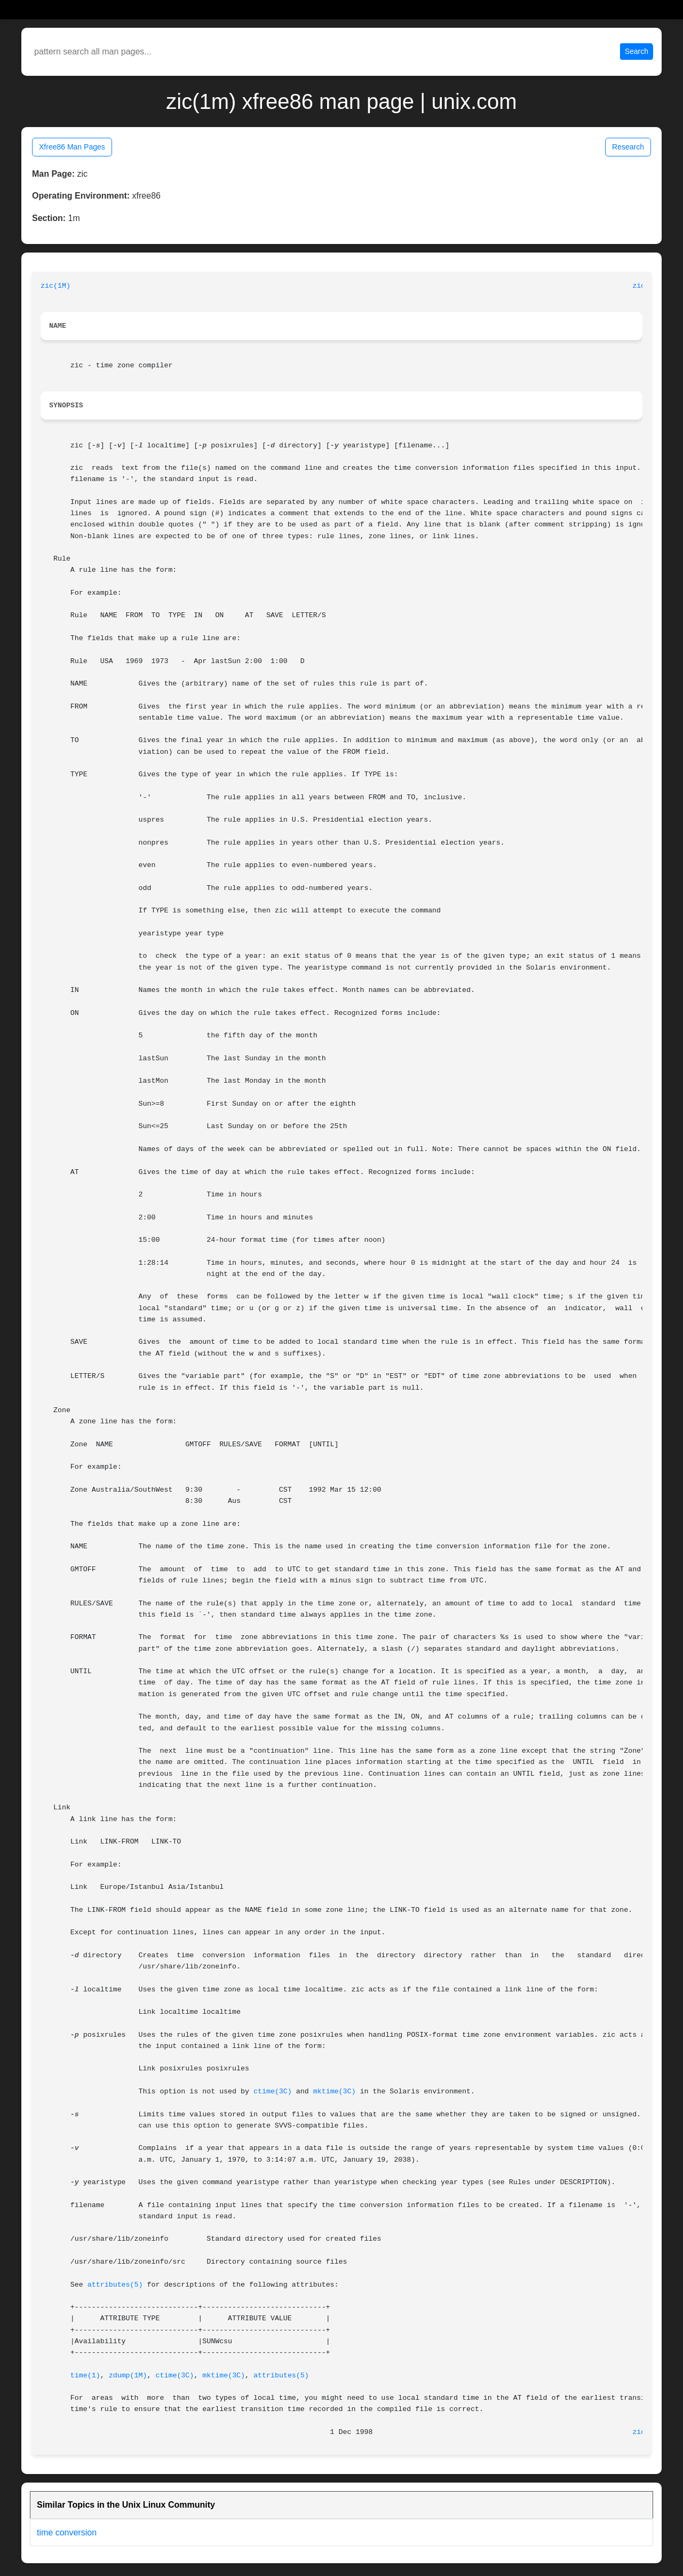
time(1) (85, 2376)
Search (636, 51)
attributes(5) (115, 2285)
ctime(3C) (272, 2091)
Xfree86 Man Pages (72, 147)
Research (628, 147)
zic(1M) (55, 286)
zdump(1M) (128, 2376)
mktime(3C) (334, 2091)
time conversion (67, 2532)
